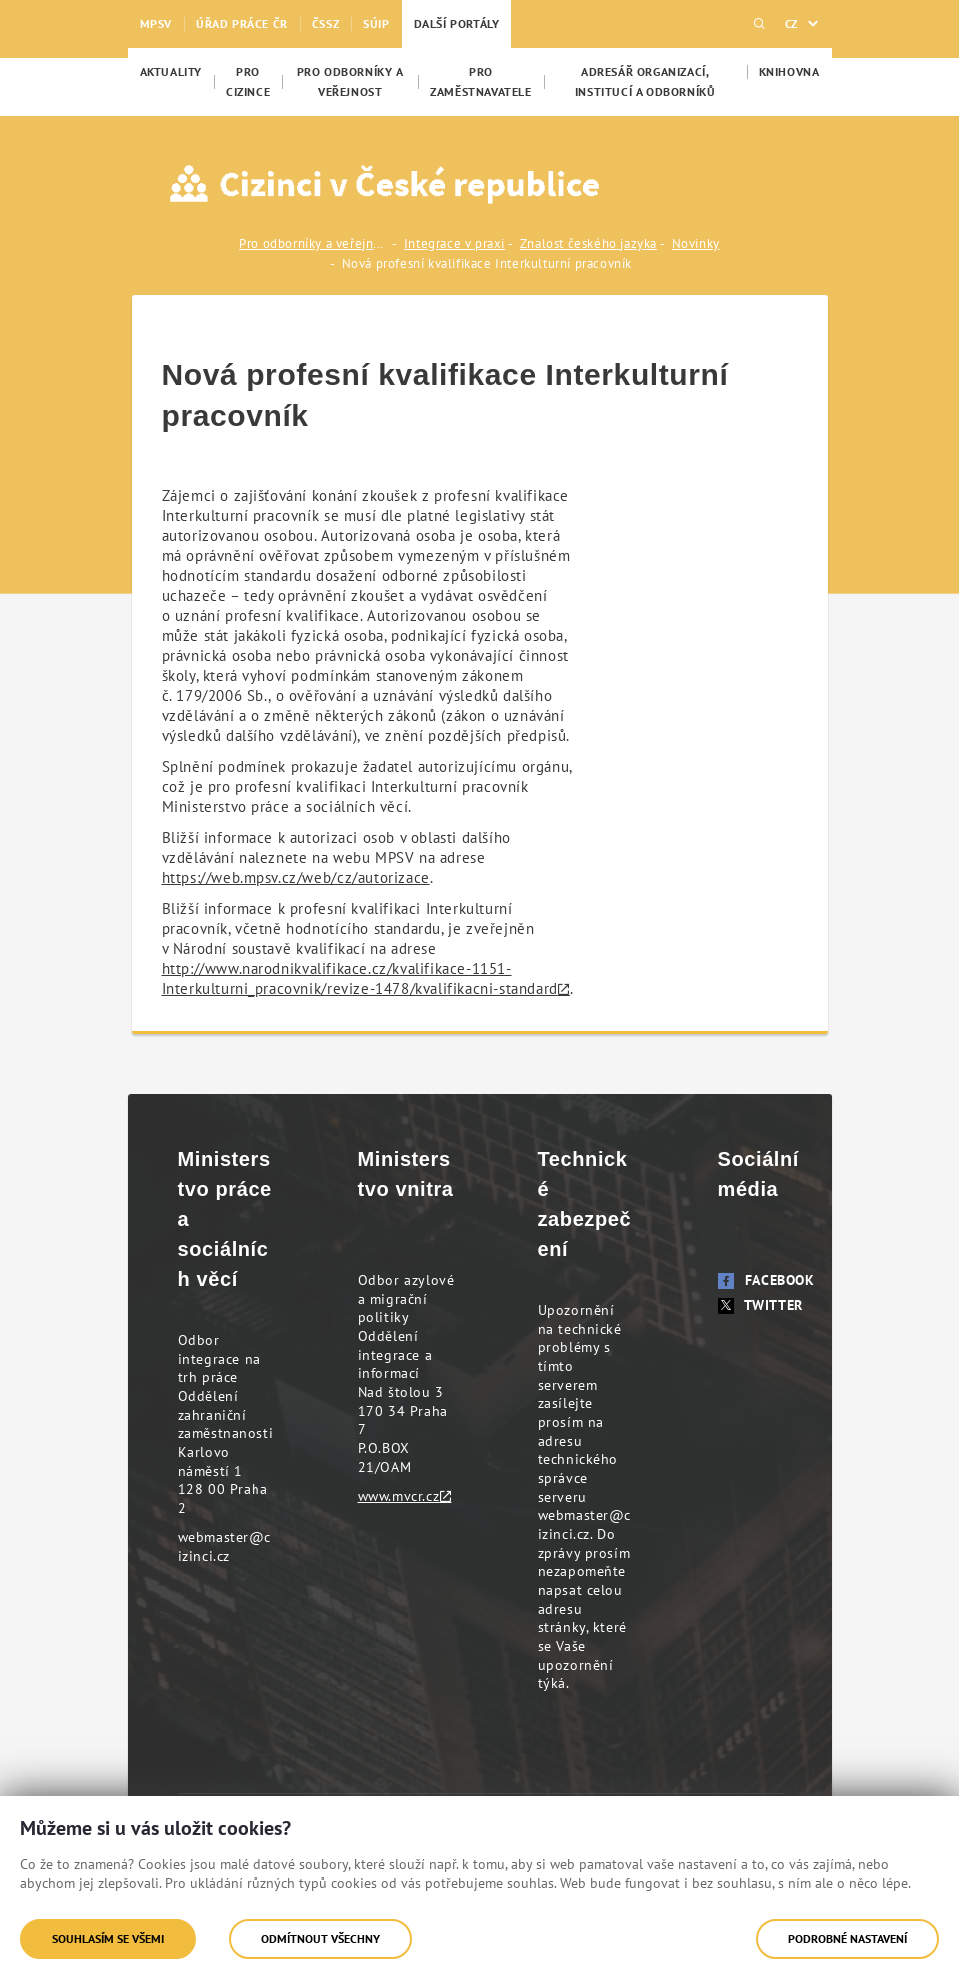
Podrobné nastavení (847, 1938)
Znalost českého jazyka (588, 243)
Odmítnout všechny (320, 1938)
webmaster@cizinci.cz (225, 1546)
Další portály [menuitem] (457, 23)
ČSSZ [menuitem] (325, 23)
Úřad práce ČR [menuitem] (242, 23)
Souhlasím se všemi (108, 1938)
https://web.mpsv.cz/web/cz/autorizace (296, 877)
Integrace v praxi (454, 243)
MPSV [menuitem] (156, 23)
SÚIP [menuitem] (376, 23)
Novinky (696, 243)
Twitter (760, 1305)
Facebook (766, 1280)
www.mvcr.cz (399, 1496)
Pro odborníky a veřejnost (314, 243)
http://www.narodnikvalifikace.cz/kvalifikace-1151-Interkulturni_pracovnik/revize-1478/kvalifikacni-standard (360, 978)
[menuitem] (171, 72)
